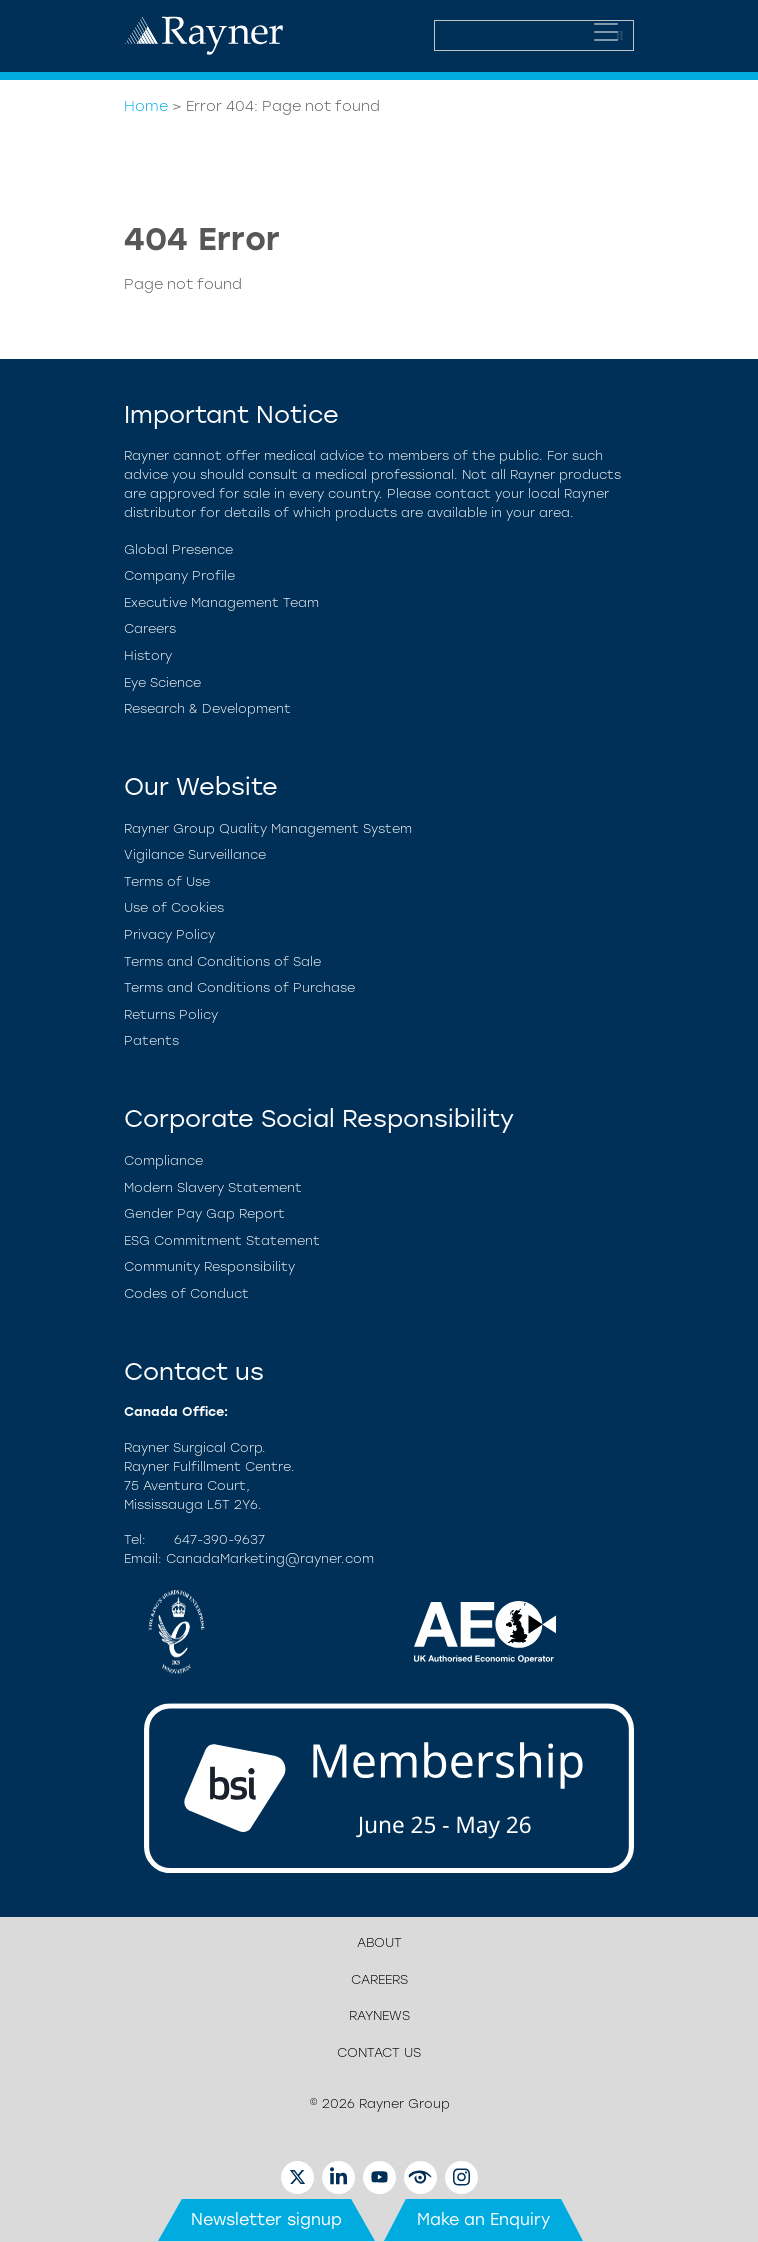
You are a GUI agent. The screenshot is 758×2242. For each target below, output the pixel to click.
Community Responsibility (209, 1266)
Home (146, 106)
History (148, 655)
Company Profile (179, 575)
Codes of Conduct (186, 1293)
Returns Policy (171, 1014)
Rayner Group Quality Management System (268, 828)
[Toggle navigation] (606, 32)
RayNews (379, 2015)
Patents (151, 1040)
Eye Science (162, 682)
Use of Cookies (174, 907)
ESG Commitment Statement (222, 1240)
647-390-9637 (219, 1539)
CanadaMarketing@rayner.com (270, 1558)
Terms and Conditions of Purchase (239, 987)
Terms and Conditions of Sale (222, 961)
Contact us (379, 2052)
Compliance (163, 1160)
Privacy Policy (169, 934)
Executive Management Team (221, 602)
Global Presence (178, 549)
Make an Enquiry (483, 2219)
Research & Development (207, 708)
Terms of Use (167, 881)
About (379, 1942)
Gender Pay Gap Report (204, 1213)
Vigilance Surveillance (195, 854)
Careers (150, 628)
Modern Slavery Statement (213, 1187)
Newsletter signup (266, 2219)
